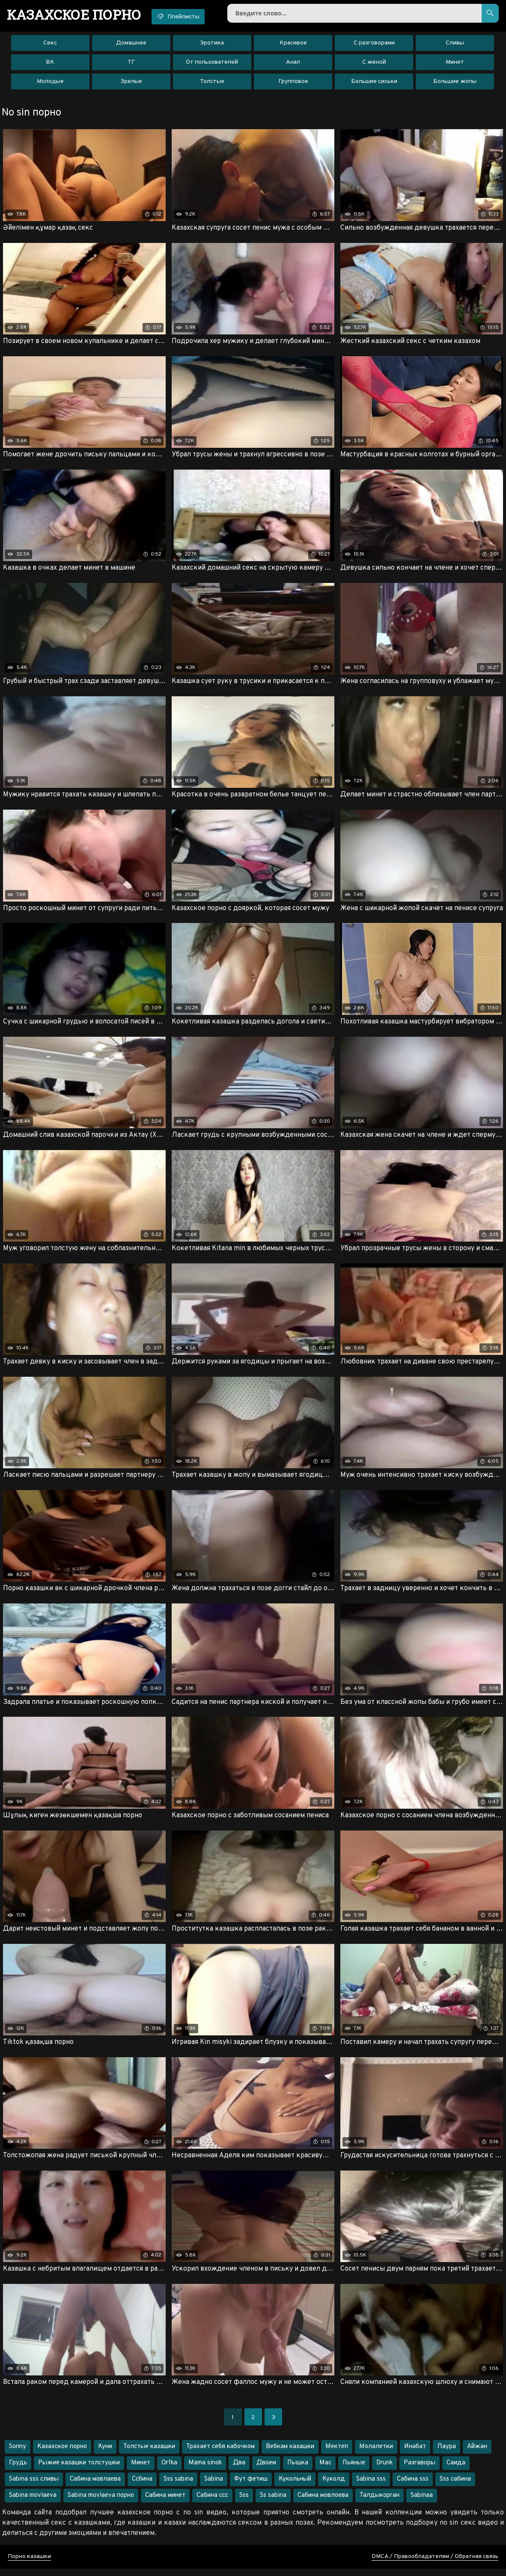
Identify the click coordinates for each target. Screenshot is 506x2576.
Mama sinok (205, 2470)
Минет (455, 64)
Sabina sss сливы (34, 2486)
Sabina (213, 2486)
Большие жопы (454, 83)
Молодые (50, 83)
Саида (455, 2470)
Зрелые (131, 83)
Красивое (293, 44)
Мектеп (336, 2454)
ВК (50, 64)
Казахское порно (62, 2454)
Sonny (17, 2454)
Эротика (212, 44)
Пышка (297, 2470)
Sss (244, 2503)
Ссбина (142, 2486)
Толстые (212, 83)
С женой (374, 64)
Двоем (266, 2470)
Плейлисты (185, 16)
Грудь (18, 2470)
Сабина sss (413, 2486)
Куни (105, 2454)
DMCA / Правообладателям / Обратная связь (435, 2563)
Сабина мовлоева (323, 2503)
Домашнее (131, 44)
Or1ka (169, 2470)
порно (76, 15)
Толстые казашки (149, 2454)
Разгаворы (419, 2470)
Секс (50, 44)
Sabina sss (371, 2486)
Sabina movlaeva (33, 2503)
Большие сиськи (374, 83)
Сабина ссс (212, 2503)
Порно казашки (29, 2563)
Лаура (446, 2454)
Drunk (384, 2470)
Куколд (333, 2486)
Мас (325, 2470)
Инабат (415, 2454)
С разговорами (374, 44)
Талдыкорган (379, 2503)
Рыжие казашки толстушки (79, 2470)
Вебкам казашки (290, 2454)
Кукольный (295, 2486)
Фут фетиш (251, 2486)
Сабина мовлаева (95, 2486)
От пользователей (212, 64)
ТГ (131, 64)
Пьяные (353, 2470)
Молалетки (376, 2454)
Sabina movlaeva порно (101, 2503)
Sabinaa (422, 2503)
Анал (293, 64)
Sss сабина (455, 2486)
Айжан (477, 2454)
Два (239, 2470)
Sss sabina (178, 2486)
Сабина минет (165, 2503)
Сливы (455, 44)
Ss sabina (273, 2503)
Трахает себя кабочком (220, 2454)
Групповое (293, 83)
